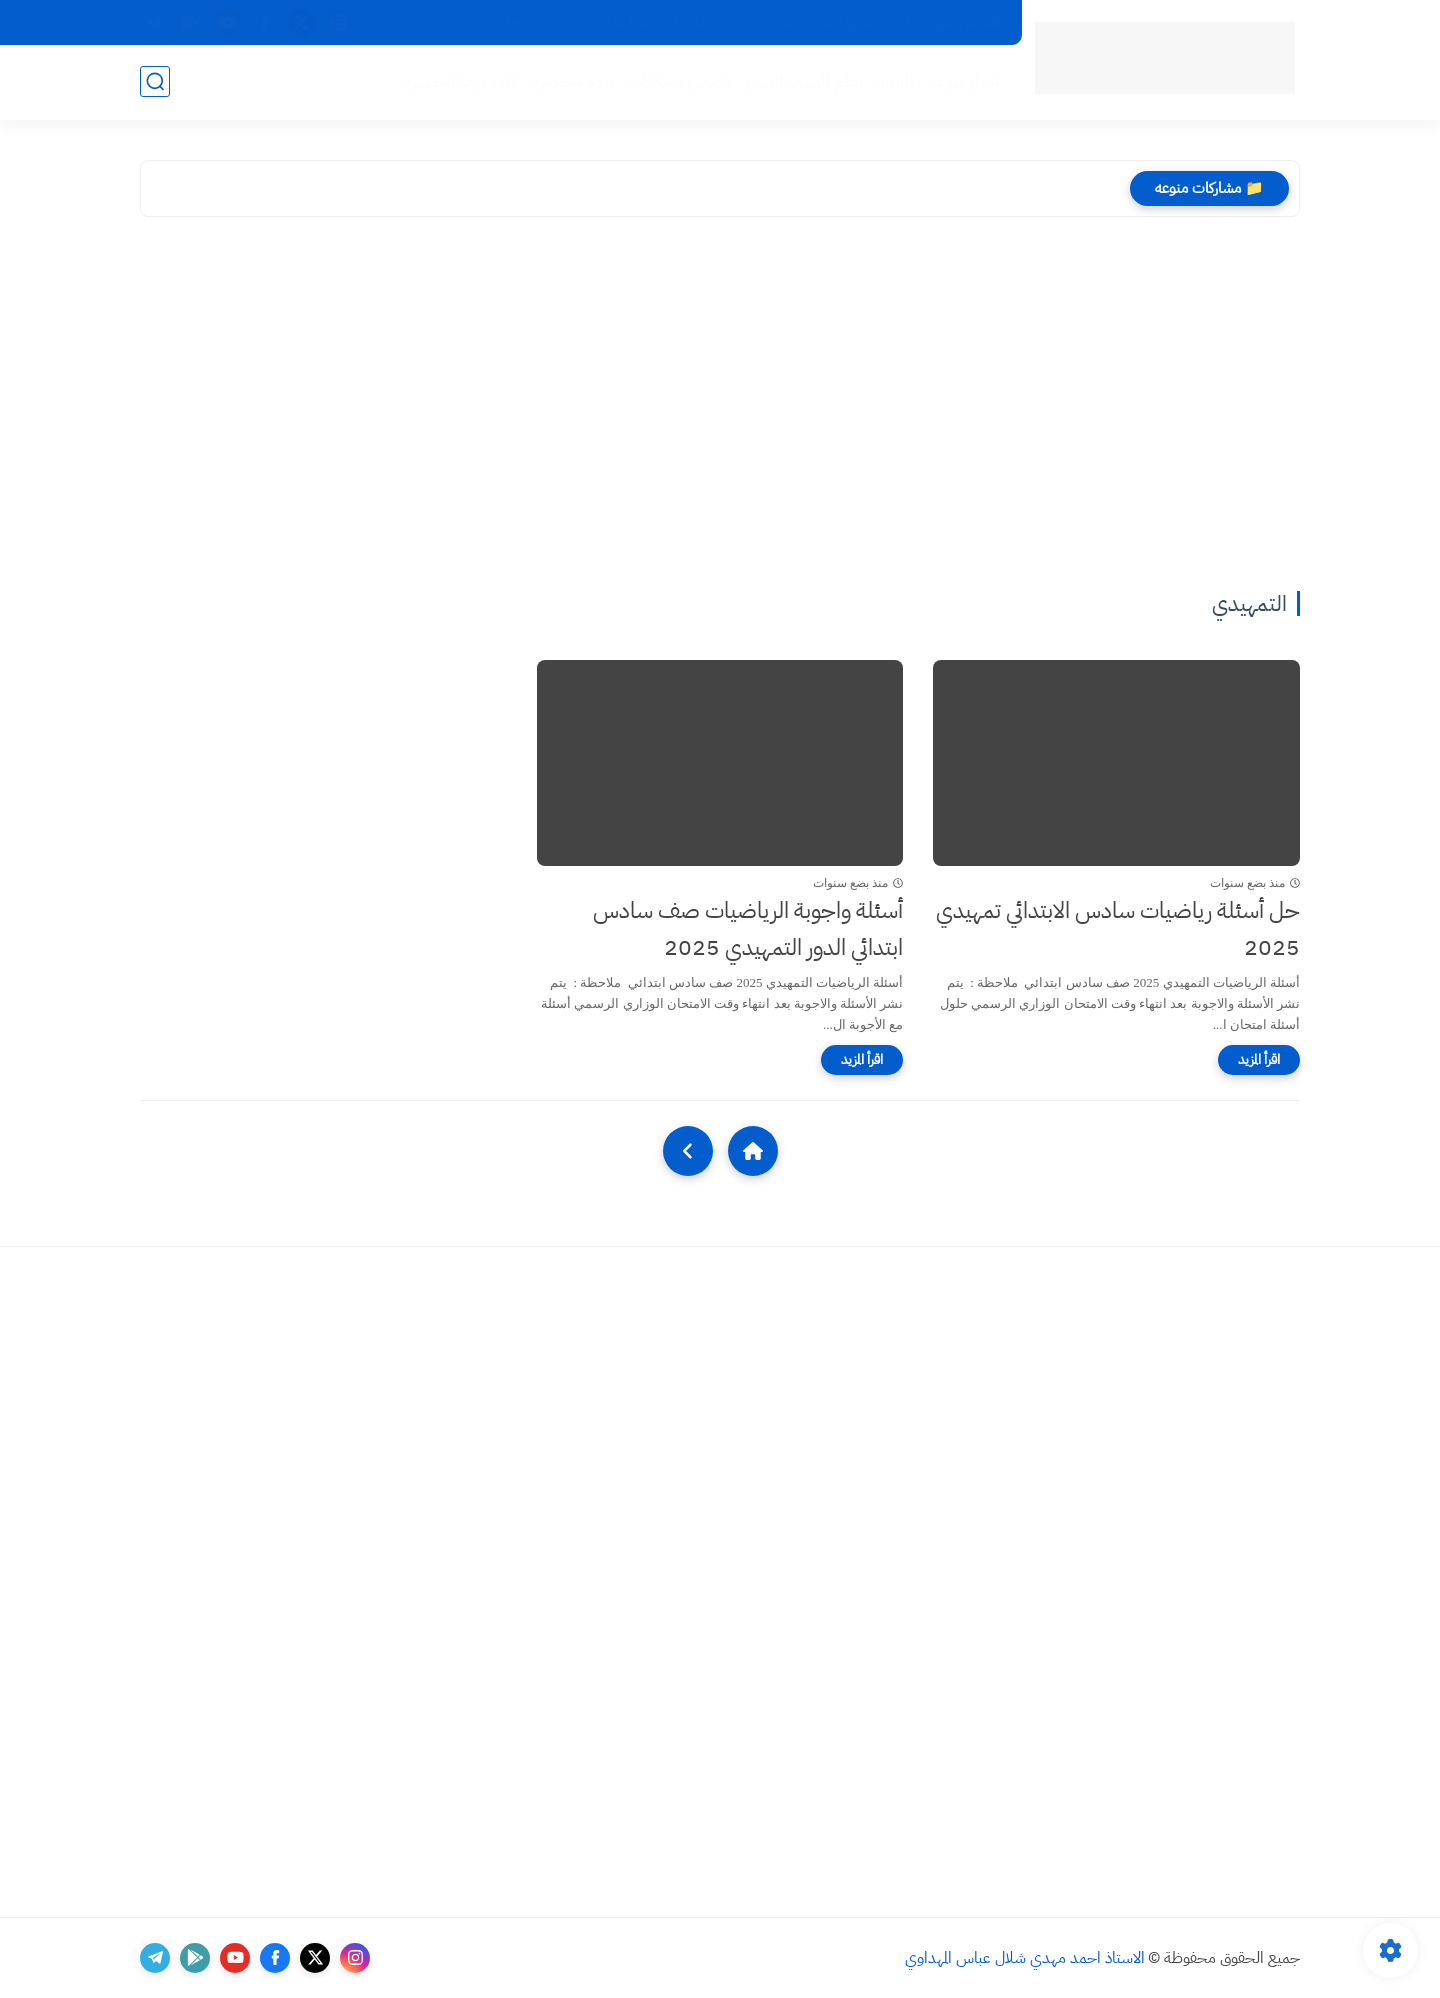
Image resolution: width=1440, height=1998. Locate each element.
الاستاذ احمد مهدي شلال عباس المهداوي (1025, 1958)
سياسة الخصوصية (600, 22)
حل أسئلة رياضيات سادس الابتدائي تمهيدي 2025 (1118, 929)
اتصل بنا (696, 22)
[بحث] (155, 81)
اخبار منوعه (964, 81)
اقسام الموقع (967, 22)
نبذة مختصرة (572, 81)
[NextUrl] (688, 1151)
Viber (510, 22)
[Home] (753, 1151)
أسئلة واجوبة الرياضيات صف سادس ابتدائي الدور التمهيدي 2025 (748, 929)
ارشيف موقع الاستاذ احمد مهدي (827, 22)
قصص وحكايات (679, 81)
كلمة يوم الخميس (461, 81)
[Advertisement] (720, 407)
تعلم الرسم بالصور (804, 81)
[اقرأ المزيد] (1259, 1060)
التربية (895, 81)
